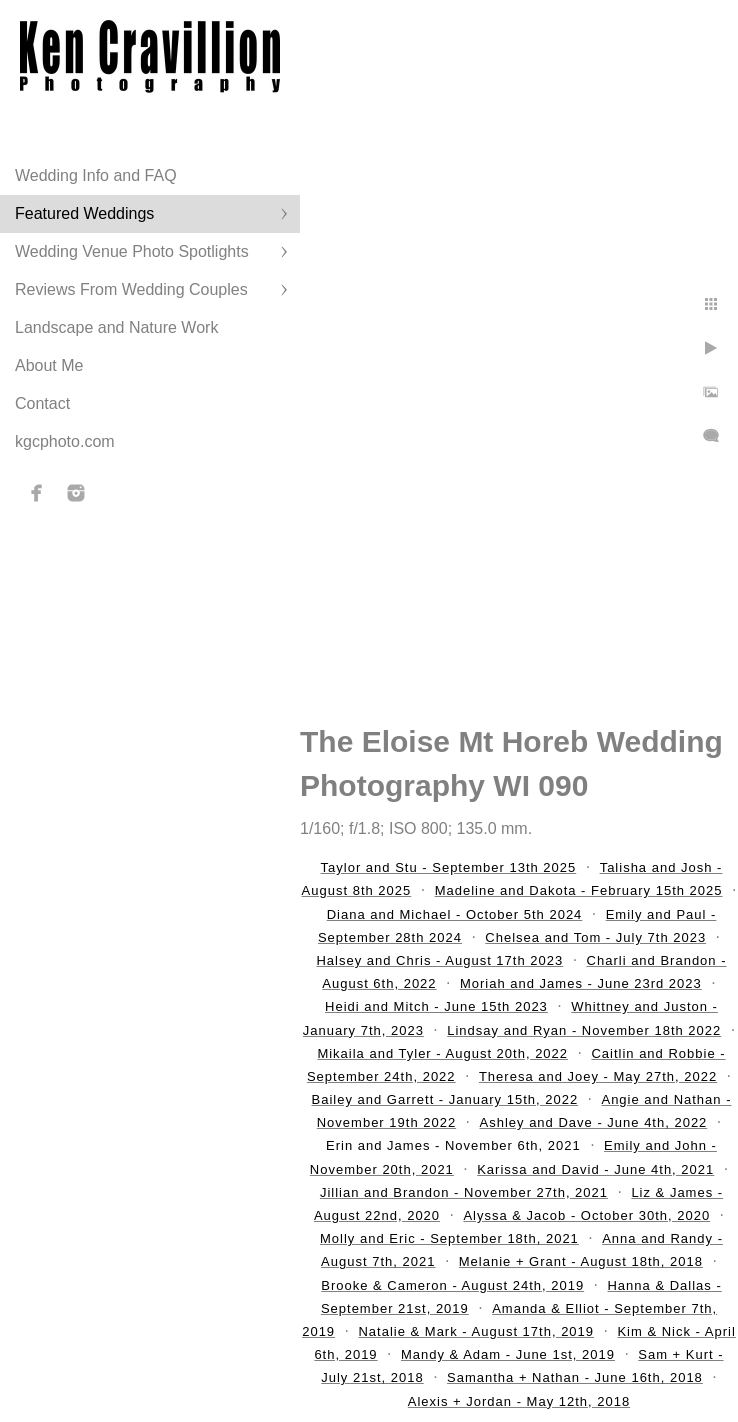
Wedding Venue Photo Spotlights (132, 251)
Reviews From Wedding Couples (131, 289)
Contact (42, 403)
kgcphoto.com (65, 441)
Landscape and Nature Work (116, 327)
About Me (49, 365)
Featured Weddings (84, 213)
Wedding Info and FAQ (96, 175)
